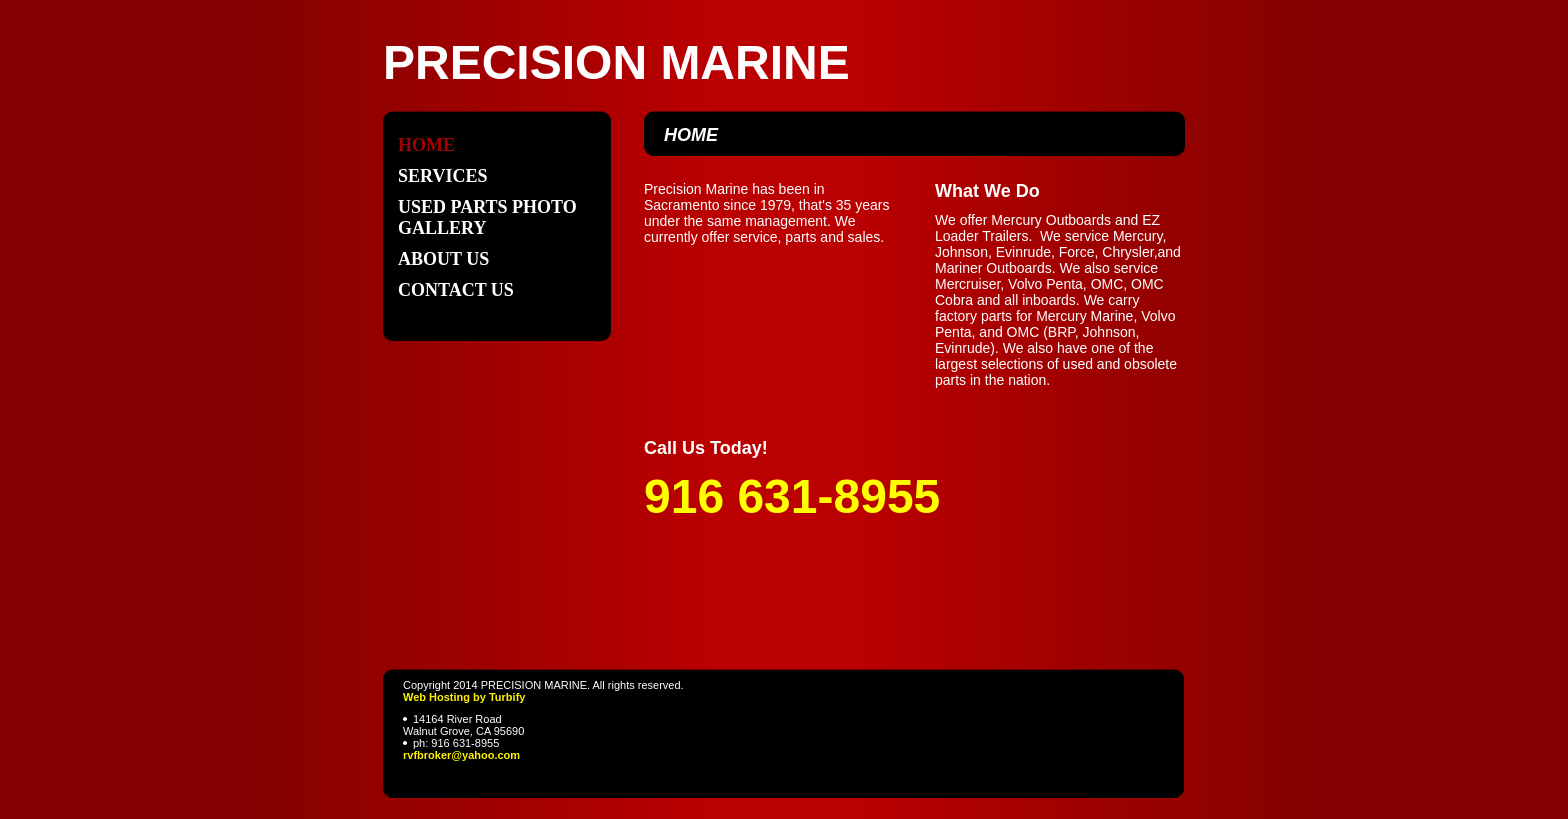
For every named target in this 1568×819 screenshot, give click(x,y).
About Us (443, 259)
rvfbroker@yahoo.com (461, 755)
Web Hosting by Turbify (464, 697)
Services (442, 176)
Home (426, 145)
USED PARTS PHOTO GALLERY (487, 217)
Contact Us (456, 290)
